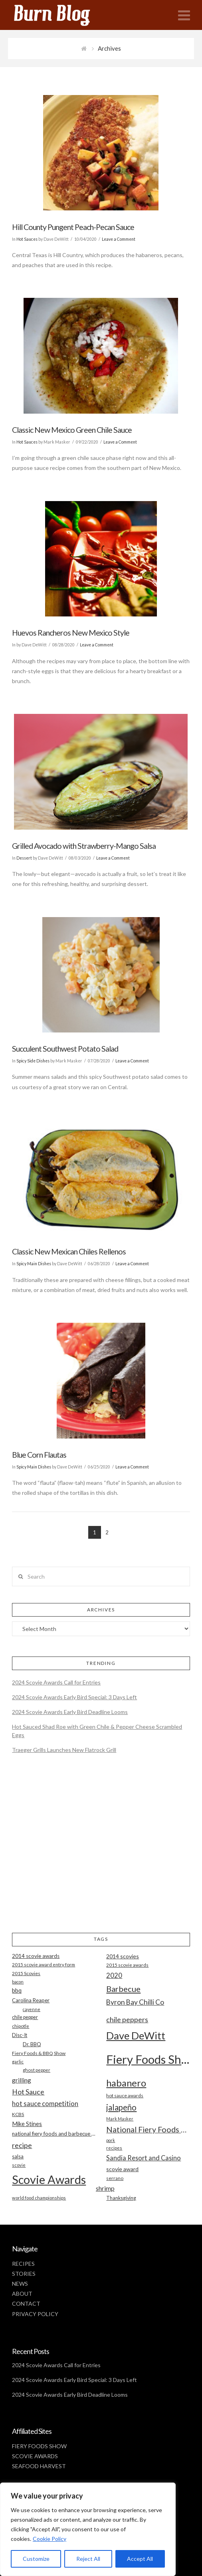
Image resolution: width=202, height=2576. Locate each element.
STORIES (24, 2273)
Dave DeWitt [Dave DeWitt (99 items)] (135, 2035)
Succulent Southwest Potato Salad (65, 1048)
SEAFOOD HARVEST (39, 2466)
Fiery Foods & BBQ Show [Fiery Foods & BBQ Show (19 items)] (38, 2053)
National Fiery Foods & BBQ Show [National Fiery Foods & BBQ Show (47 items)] (148, 2129)
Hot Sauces (27, 239)
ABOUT (22, 2293)
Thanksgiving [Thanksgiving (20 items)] (121, 2198)
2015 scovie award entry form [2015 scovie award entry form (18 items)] (43, 1964)
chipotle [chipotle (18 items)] (20, 2026)
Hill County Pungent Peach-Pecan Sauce (73, 227)
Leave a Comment (118, 239)
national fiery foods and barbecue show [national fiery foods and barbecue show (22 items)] (53, 2133)
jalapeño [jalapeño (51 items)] (121, 2107)
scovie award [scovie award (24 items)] (122, 2169)
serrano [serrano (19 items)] (114, 2178)
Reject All (88, 2558)
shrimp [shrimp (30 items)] (105, 2188)
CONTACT (26, 2303)
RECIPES (23, 2263)
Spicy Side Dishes (33, 1060)
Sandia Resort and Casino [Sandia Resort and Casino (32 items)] (143, 2158)
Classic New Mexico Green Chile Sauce (72, 429)
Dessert (24, 858)
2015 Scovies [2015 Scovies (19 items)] (26, 1973)
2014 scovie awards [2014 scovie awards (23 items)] (35, 1956)
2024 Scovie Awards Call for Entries (56, 1682)
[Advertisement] (101, 1850)
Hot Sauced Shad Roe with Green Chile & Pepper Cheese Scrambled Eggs (97, 1730)
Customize (36, 2558)
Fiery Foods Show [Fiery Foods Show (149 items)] (148, 2059)
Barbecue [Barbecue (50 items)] (123, 1988)
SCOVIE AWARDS (35, 2456)
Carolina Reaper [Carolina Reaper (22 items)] (31, 2000)
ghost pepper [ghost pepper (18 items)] (36, 2070)
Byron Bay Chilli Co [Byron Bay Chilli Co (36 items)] (135, 2002)
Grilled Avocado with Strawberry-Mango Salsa (84, 845)
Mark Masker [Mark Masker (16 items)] (119, 2118)
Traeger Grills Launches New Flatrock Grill (64, 1749)
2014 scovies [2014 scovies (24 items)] (122, 1956)
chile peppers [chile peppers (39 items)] (127, 2019)
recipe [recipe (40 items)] (22, 2145)
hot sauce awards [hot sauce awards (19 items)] (124, 2095)
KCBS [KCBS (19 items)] (18, 2114)
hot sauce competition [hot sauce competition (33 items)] (45, 2104)
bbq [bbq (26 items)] (17, 1990)
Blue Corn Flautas (39, 1454)
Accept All (140, 2558)
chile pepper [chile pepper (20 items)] (25, 2017)
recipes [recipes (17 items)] (114, 2147)
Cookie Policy (49, 2538)
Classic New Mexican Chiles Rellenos (69, 1251)
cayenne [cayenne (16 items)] (31, 2009)
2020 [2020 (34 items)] (114, 1975)
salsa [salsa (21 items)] (18, 2156)
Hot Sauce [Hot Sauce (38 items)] (28, 2091)
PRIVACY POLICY (35, 2313)
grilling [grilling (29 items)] (21, 2080)
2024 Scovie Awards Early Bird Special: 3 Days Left (74, 1697)
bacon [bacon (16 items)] (18, 1981)
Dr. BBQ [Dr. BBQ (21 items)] (32, 2044)
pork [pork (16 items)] (110, 2140)
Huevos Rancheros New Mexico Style (70, 632)
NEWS (20, 2283)
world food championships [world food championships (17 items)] (39, 2197)
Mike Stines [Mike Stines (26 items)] (27, 2123)
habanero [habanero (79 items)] (126, 2083)
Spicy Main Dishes (33, 1263)
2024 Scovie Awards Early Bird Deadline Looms (70, 1711)
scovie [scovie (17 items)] (19, 2165)
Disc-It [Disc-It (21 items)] (19, 2035)
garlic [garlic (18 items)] (18, 2061)
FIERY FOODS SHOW (39, 2446)
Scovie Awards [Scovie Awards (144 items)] (49, 2179)
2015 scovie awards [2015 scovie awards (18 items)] (127, 1965)
